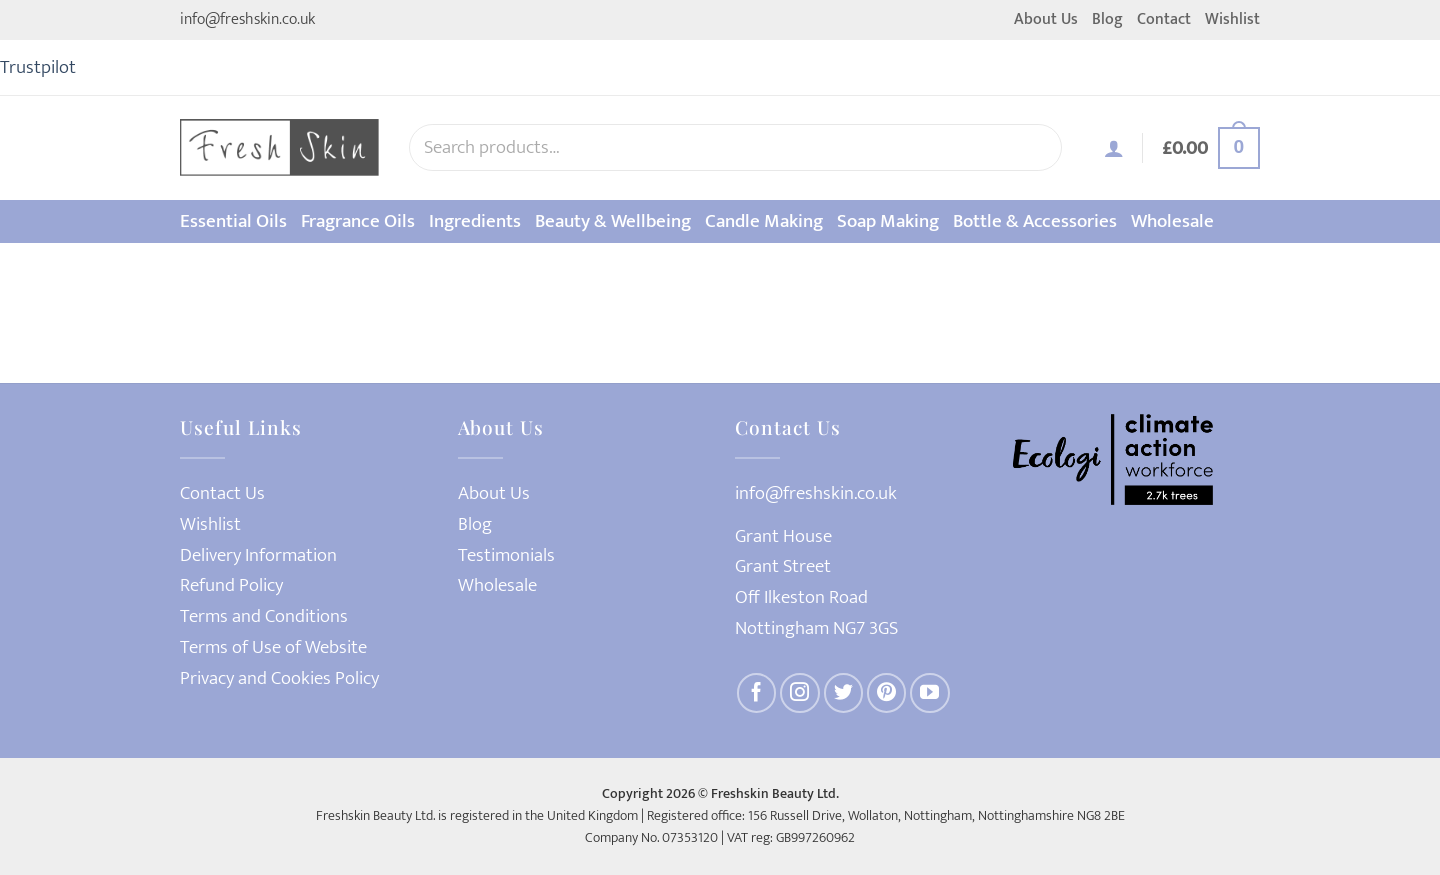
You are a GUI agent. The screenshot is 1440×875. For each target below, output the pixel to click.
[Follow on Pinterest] (887, 693)
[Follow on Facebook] (757, 693)
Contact (1164, 19)
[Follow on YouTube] (930, 693)
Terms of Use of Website (273, 647)
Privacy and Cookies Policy (279, 678)
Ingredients (475, 221)
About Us (1046, 19)
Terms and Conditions (264, 616)
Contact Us (222, 493)
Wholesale (1172, 221)
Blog (1107, 19)
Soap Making (888, 221)
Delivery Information (258, 555)
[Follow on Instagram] (800, 693)
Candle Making (764, 221)
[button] (1114, 148)
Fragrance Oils (358, 221)
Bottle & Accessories (1035, 221)
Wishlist (1232, 19)
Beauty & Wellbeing (613, 221)
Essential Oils (233, 221)
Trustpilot (38, 67)
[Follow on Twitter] (844, 693)
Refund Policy (231, 585)
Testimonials (506, 555)
